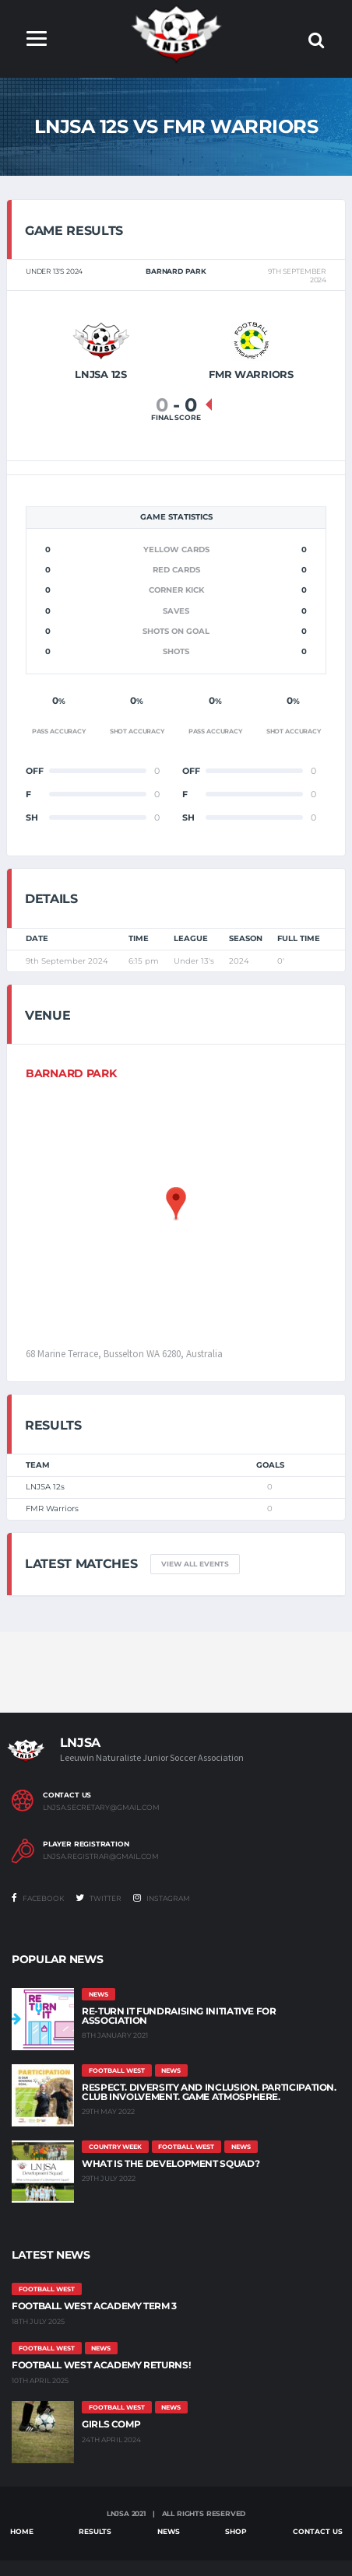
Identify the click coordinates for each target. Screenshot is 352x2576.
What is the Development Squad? (170, 2163)
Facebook (38, 1897)
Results (95, 2531)
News (168, 2531)
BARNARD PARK (71, 1073)
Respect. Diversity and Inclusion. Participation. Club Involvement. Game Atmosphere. (209, 2091)
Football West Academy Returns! (101, 2365)
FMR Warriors (52, 1508)
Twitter (98, 1897)
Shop (236, 2531)
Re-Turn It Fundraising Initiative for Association (179, 2015)
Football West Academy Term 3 (94, 2306)
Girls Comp (111, 2424)
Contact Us (318, 2531)
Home (21, 2531)
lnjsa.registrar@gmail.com (101, 1856)
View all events (195, 1563)
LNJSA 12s (45, 1487)
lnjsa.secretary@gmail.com (101, 1807)
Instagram (161, 1897)
